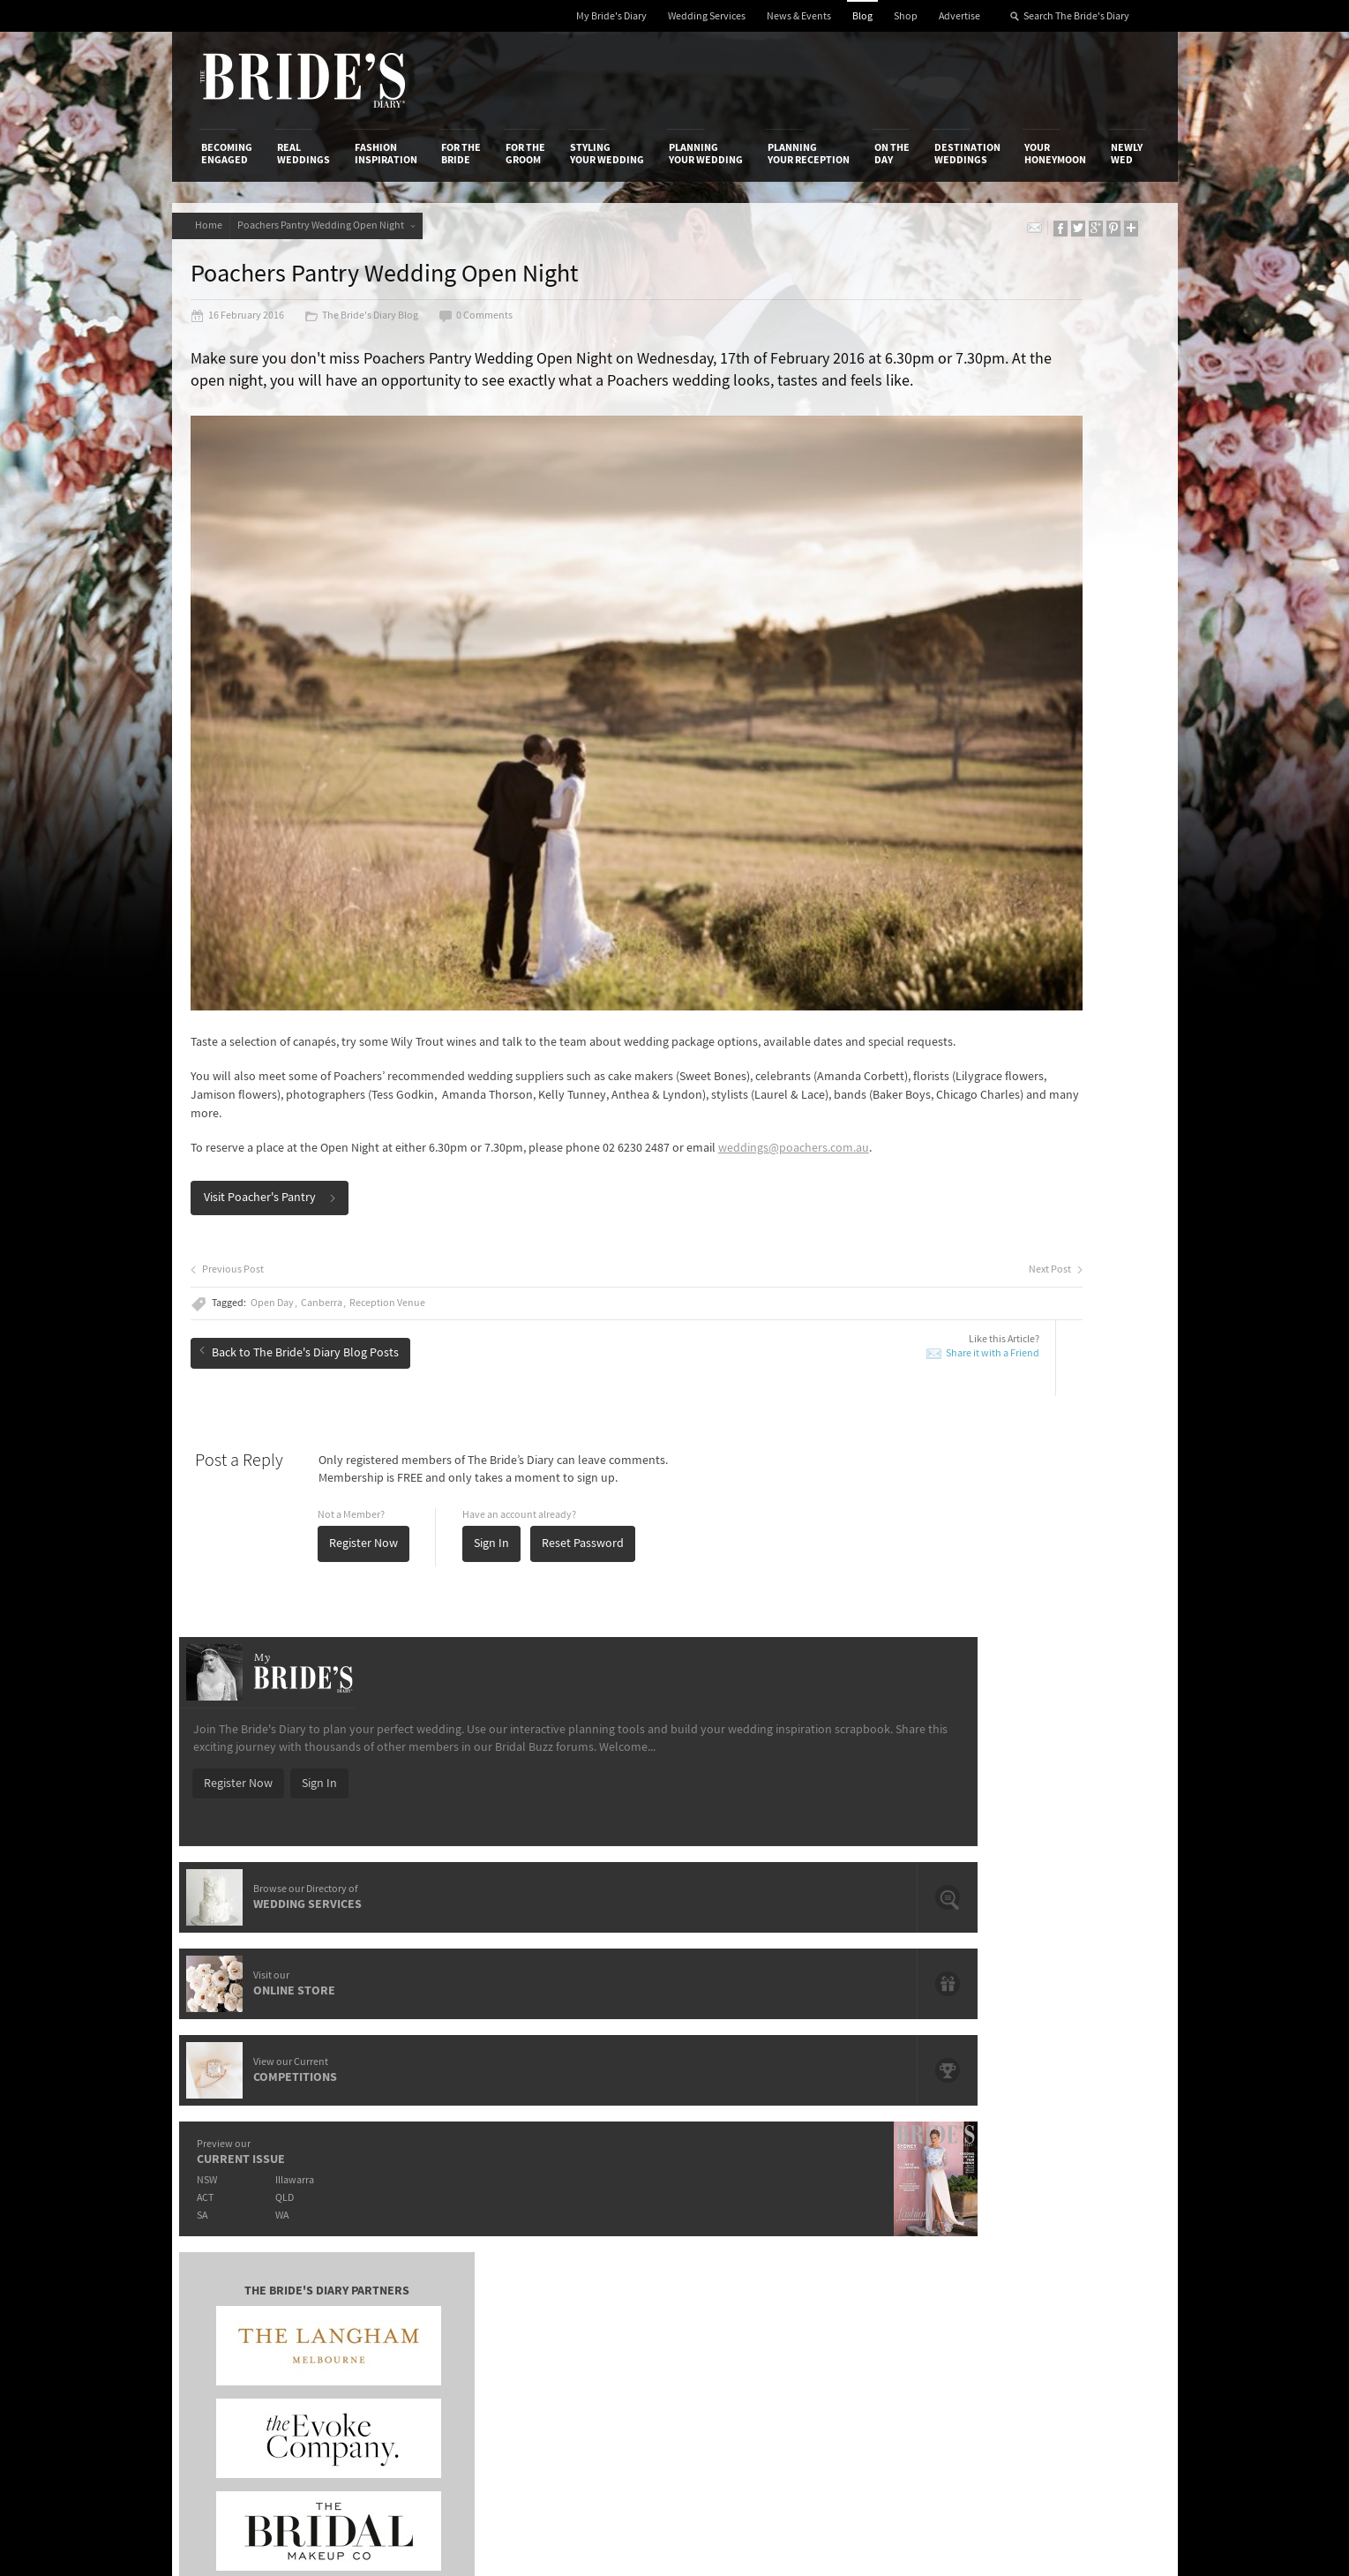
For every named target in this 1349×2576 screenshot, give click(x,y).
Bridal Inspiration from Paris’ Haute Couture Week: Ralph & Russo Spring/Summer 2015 (1034, 1815)
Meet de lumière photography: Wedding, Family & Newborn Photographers (355, 1841)
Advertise (959, 16)
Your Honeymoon (1055, 153)
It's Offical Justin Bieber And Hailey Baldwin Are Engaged (354, 1881)
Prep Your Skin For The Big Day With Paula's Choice (644, 1881)
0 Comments (497, 328)
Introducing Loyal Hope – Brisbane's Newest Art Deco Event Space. (656, 1841)
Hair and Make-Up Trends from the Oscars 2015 (1027, 1775)
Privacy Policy (896, 2117)
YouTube (1066, 2254)
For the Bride (461, 153)
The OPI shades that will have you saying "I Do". (355, 1768)
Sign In (512, 1440)
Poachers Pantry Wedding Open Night (345, 225)
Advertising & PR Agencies (597, 2172)
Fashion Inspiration (386, 153)
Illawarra (998, 839)
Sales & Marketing (411, 2172)
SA (896, 875)
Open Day (293, 1200)
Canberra (342, 1200)
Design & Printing (410, 2136)
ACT (899, 857)
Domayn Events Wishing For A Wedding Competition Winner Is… (1021, 1896)
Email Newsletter (1089, 2282)
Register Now (384, 1440)
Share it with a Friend (721, 1250)
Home (215, 225)
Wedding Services (707, 16)
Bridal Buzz (1073, 2118)
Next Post (785, 1166)
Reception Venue (408, 1200)
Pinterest (1068, 2227)
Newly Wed (1127, 153)
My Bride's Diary (611, 16)
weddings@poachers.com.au (287, 1045)
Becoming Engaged (226, 153)
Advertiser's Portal (743, 2153)
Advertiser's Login (412, 2117)
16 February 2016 (258, 328)
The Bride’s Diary (302, 80)
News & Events (799, 16)
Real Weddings (303, 153)
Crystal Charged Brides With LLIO (617, 1793)
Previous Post (248, 1166)
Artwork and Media (744, 2136)
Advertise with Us (246, 2153)
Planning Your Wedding (706, 153)
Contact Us (230, 2136)
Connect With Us (1069, 2093)
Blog (862, 16)
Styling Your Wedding (607, 153)
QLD (988, 857)
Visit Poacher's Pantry (291, 1094)
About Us (225, 2117)
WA (986, 875)
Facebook (1070, 2145)
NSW (901, 839)
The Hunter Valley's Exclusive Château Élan (643, 1768)
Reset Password (604, 1440)
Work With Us (236, 2172)
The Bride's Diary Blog (382, 328)
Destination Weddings (967, 153)
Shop (906, 16)
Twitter (1063, 2200)
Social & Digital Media (420, 2153)
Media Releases (570, 2117)
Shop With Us (730, 2117)
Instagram (1071, 2172)
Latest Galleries (570, 2153)
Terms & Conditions (911, 2136)
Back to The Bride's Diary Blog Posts (320, 1242)
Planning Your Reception (809, 153)
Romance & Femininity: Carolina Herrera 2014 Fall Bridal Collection (1024, 1856)
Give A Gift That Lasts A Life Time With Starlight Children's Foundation (353, 1800)
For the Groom (525, 153)
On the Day (892, 153)
